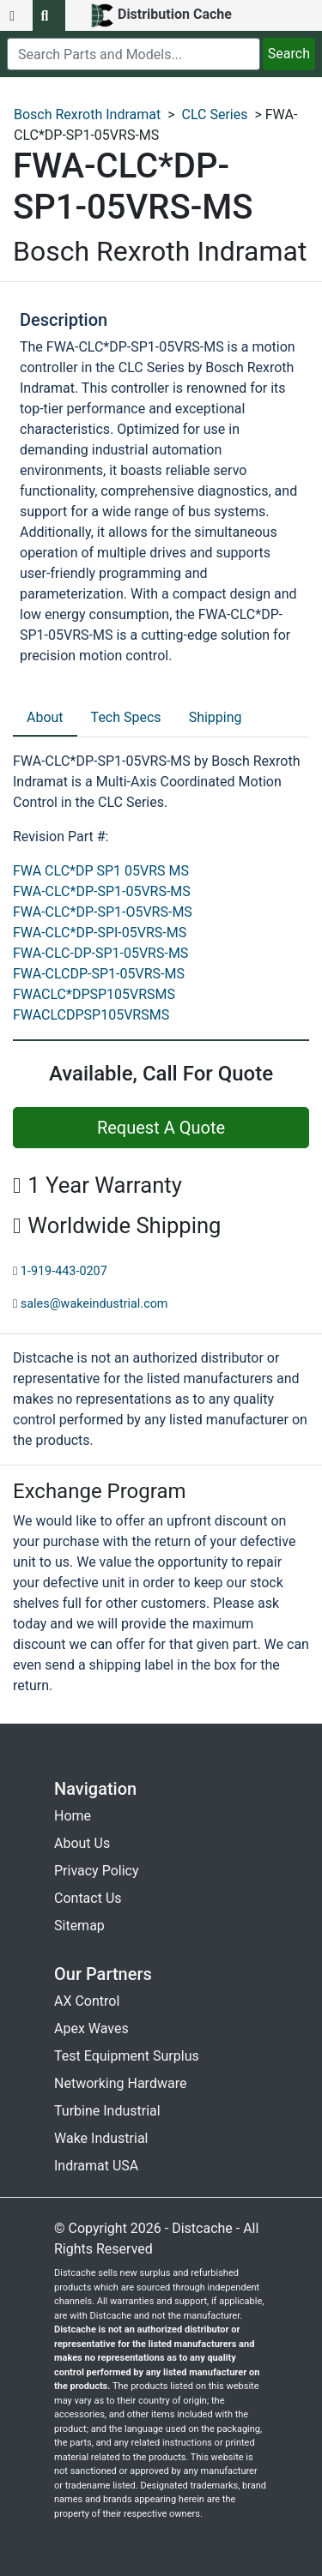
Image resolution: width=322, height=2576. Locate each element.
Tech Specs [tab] (126, 717)
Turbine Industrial (107, 2111)
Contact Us (88, 1898)
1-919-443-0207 (64, 1271)
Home (72, 1816)
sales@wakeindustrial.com (94, 1304)
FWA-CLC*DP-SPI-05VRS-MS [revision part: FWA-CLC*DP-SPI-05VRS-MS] (99, 932)
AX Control (86, 2001)
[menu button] (16, 15)
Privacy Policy (96, 1871)
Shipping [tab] (215, 717)
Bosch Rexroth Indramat (87, 114)
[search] (133, 54)
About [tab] (45, 717)
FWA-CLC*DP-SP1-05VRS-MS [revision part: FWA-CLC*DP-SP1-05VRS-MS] (102, 891)
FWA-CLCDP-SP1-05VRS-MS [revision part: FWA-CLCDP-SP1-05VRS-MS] (99, 974)
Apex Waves (91, 2028)
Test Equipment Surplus (126, 2056)
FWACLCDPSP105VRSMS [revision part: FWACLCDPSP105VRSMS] (91, 1015)
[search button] (49, 15)
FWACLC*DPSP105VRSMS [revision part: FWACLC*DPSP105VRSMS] (94, 994)
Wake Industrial (101, 2138)
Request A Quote (161, 1127)
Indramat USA (96, 2166)
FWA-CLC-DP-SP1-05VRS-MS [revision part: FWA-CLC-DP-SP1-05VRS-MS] (100, 953)
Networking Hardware (120, 2083)
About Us (82, 1843)
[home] (161, 15)
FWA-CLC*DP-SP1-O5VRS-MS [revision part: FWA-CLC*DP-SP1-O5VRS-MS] (102, 912)
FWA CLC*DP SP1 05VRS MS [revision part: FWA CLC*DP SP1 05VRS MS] (101, 871)
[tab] (45, 719)
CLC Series (215, 114)
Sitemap (79, 1925)
